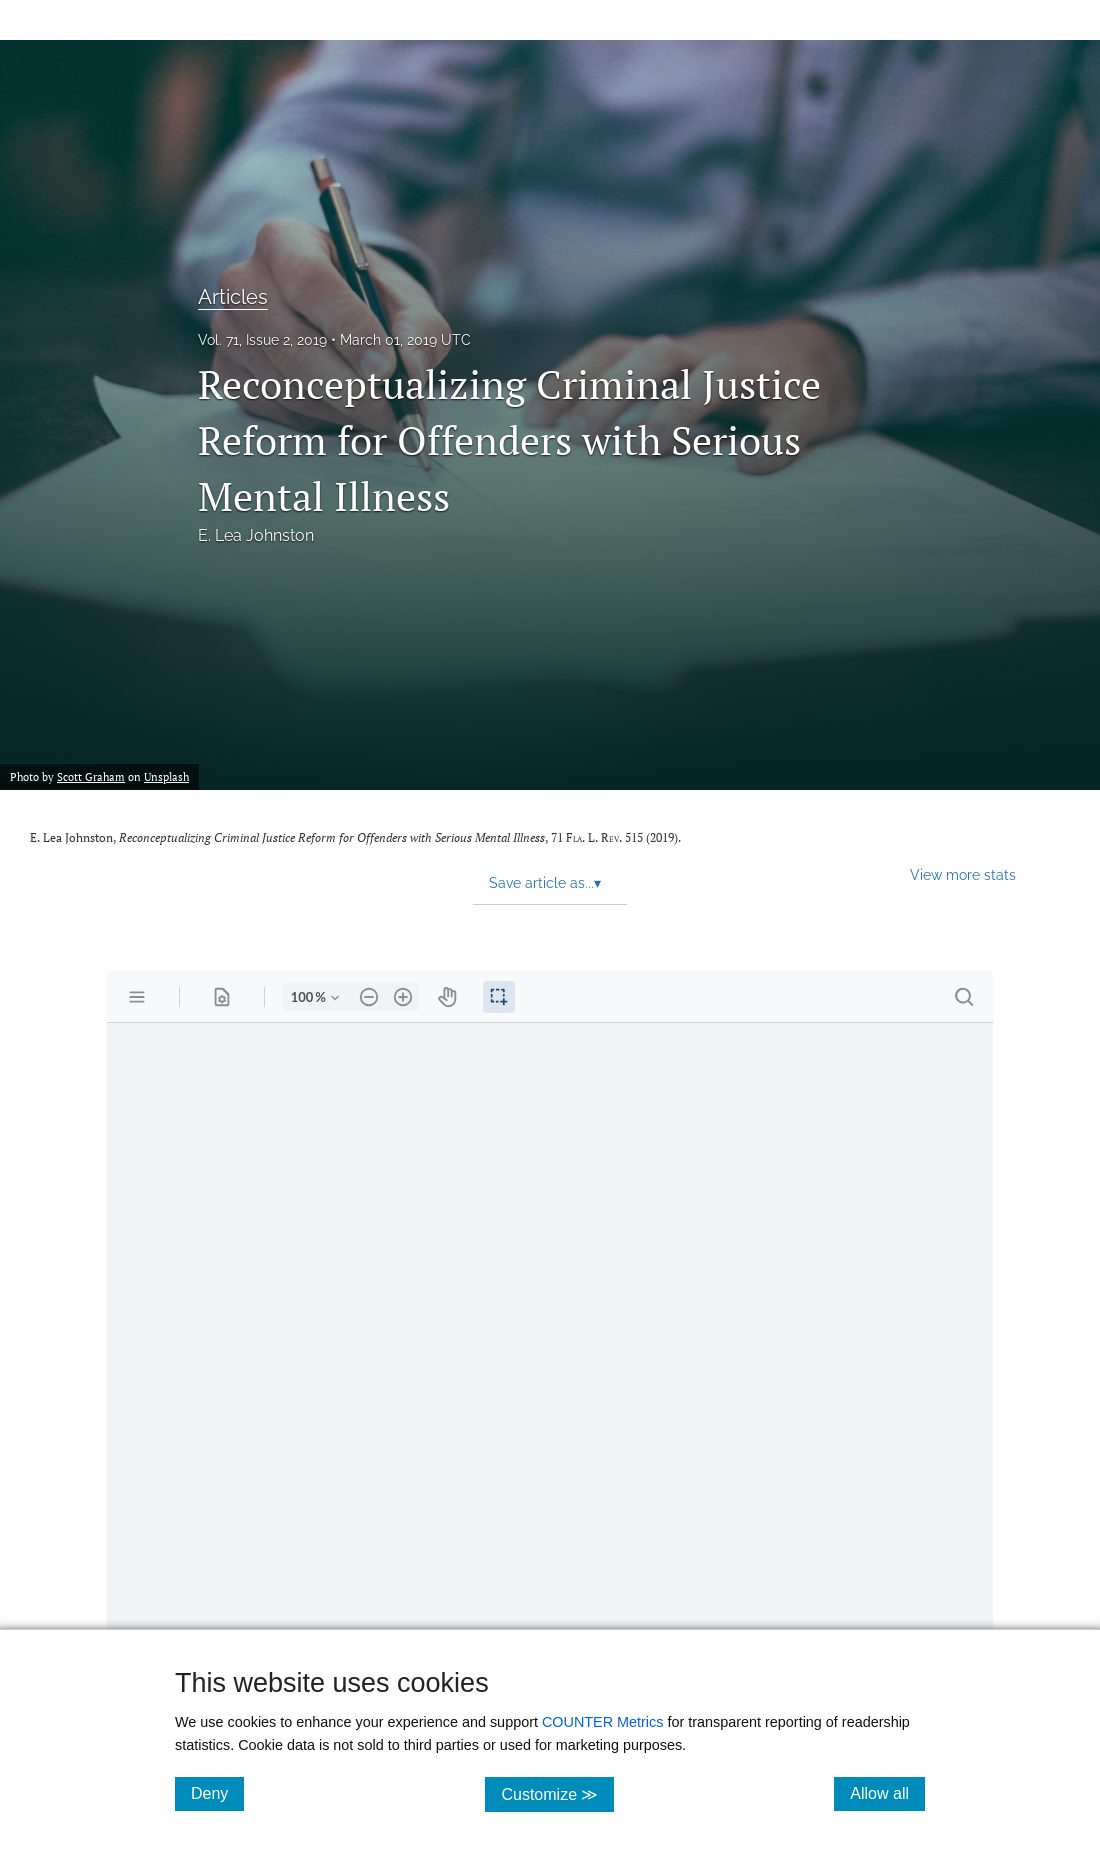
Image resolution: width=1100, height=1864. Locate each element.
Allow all (887, 1793)
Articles (233, 297)
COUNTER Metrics (603, 1722)
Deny (217, 1793)
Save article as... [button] (545, 883)
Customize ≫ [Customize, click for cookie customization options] (557, 1793)
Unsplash (166, 776)
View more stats (963, 874)
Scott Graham (91, 776)
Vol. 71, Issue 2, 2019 (262, 340)
